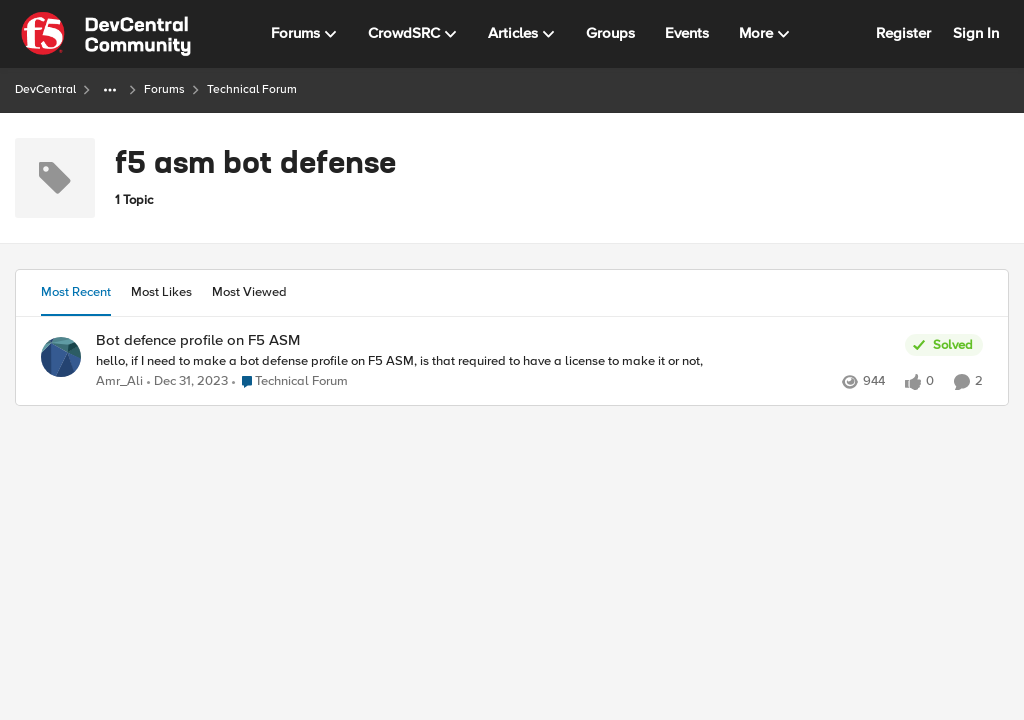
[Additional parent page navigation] (110, 90)
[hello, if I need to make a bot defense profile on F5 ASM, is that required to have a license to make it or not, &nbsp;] (495, 361)
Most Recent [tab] (76, 292)
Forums (164, 89)
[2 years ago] (187, 382)
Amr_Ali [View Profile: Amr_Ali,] (119, 381)
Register (903, 33)
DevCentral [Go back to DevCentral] (45, 89)
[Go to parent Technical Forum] (290, 382)
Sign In (976, 33)
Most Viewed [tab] (249, 292)
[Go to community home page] (106, 34)
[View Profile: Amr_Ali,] (61, 357)
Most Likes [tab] (161, 292)
